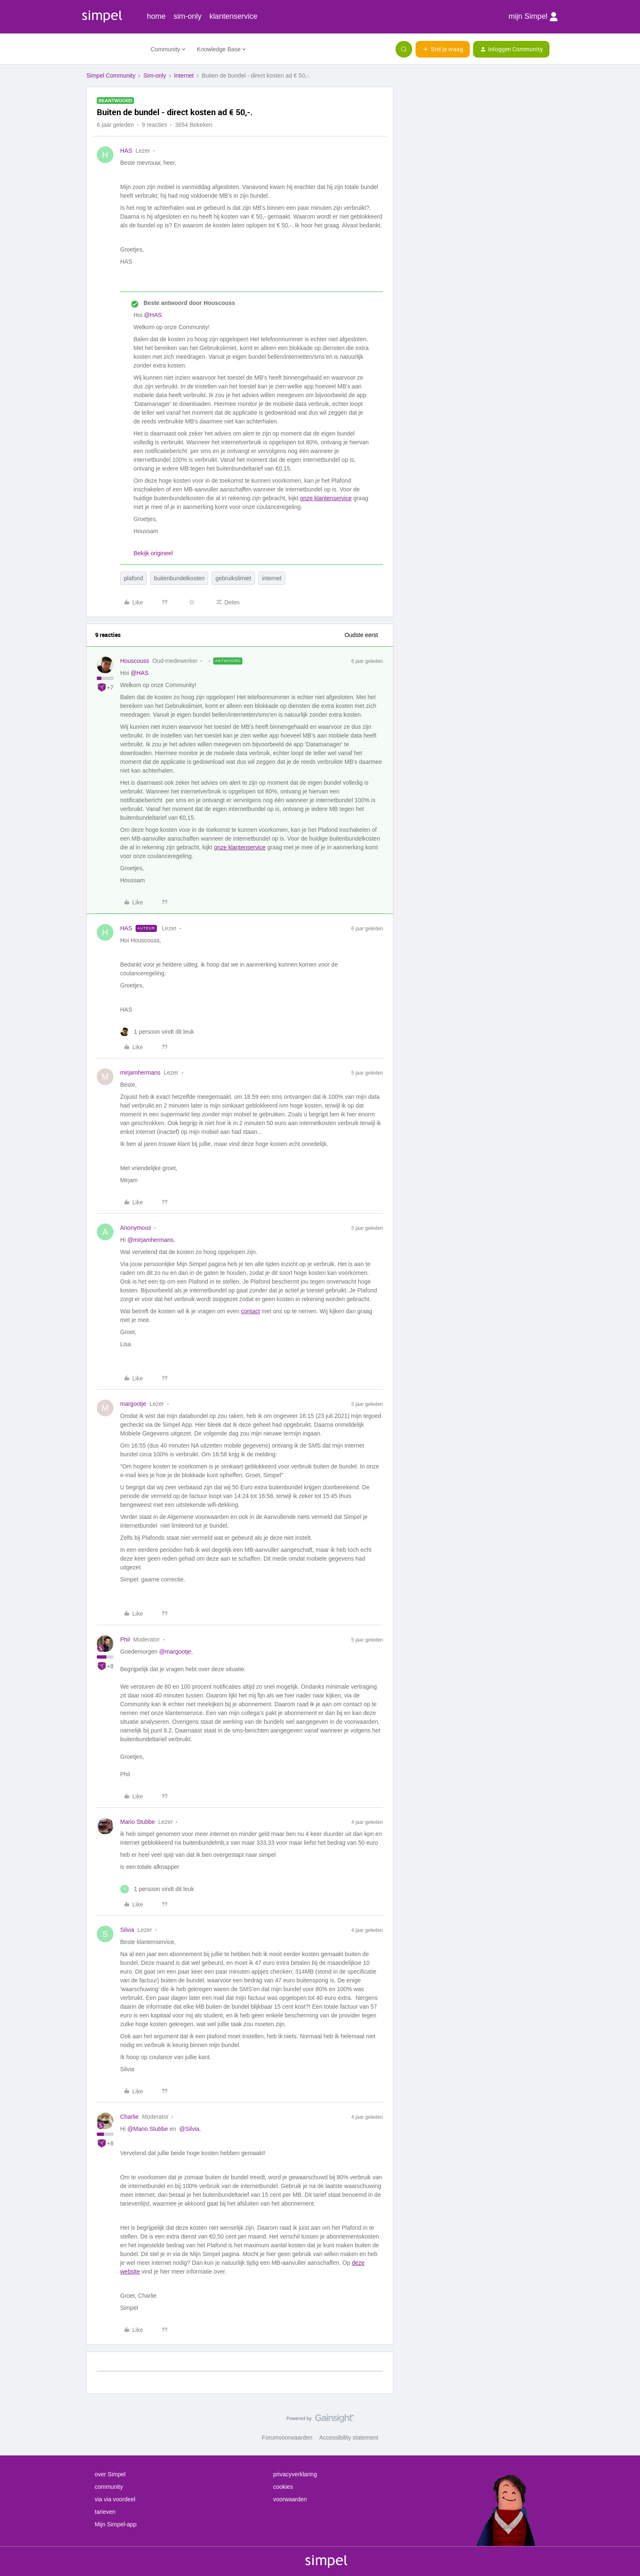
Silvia (127, 1929)
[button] (443, 49)
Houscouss (134, 660)
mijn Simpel (533, 16)
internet (272, 578)
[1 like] (157, 1031)
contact (250, 1311)
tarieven (105, 2511)
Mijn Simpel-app (115, 2524)
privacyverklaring (295, 2474)
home (156, 16)
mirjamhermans (140, 1072)
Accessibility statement (348, 2437)
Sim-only (154, 75)
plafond (133, 578)
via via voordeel (115, 2499)
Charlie (129, 2116)
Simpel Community (110, 75)
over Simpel (110, 2474)
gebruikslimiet (233, 578)
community (109, 2486)
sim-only (188, 16)
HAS (126, 150)
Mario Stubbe (137, 1821)
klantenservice (233, 16)
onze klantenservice (326, 498)
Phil (125, 1639)
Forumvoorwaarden (287, 2437)
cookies (283, 2486)
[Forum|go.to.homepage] (113, 49)
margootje (133, 1403)
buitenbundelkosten (179, 578)
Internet (184, 75)
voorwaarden (290, 2499)
